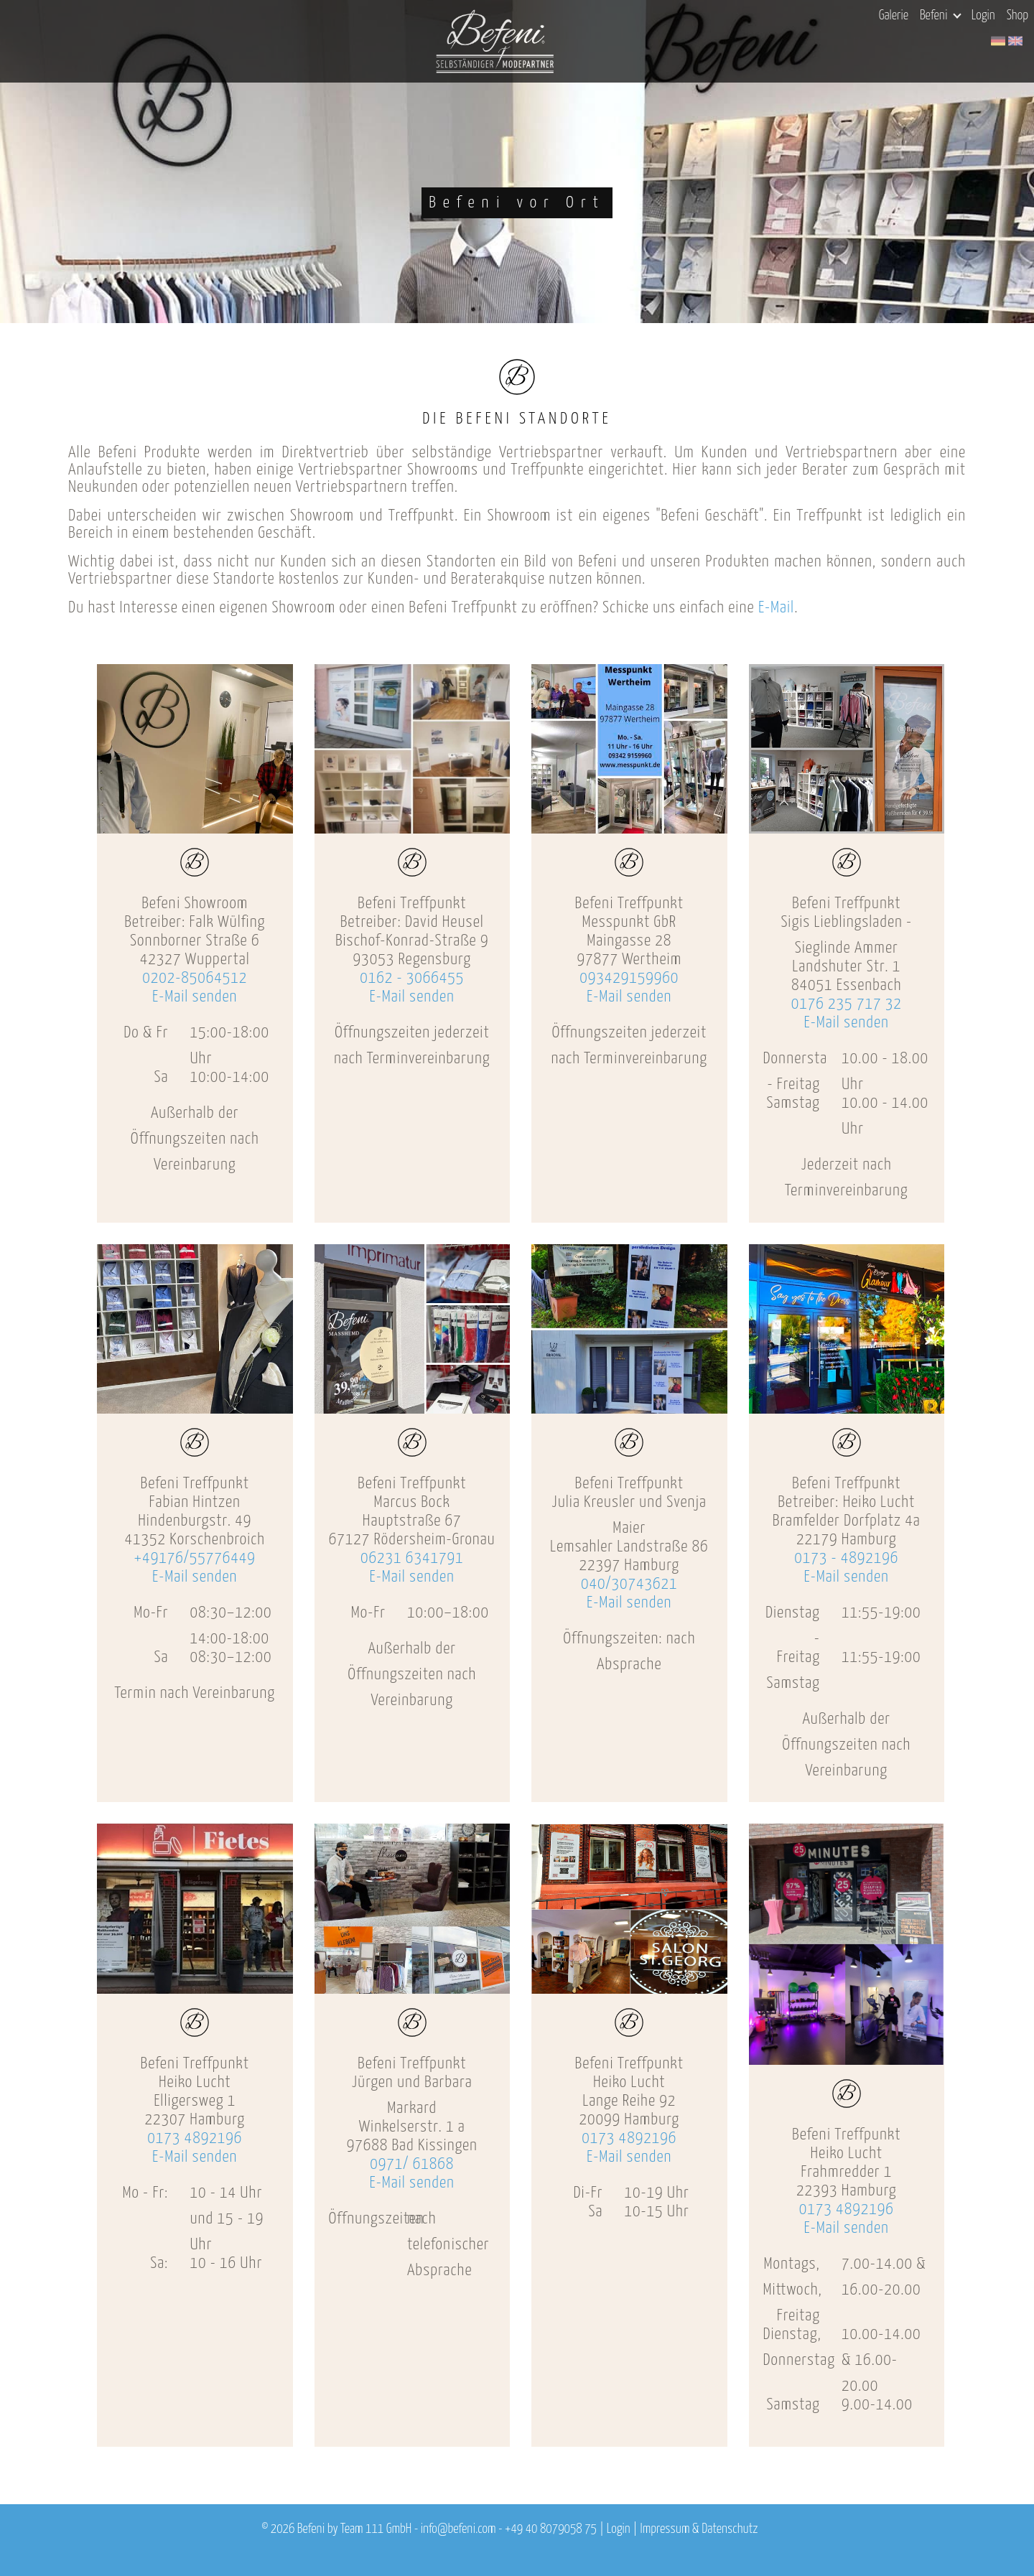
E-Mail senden (194, 997)
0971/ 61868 (412, 2164)
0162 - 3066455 (412, 978)
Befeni (940, 15)
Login (983, 15)
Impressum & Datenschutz (699, 2529)
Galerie (893, 15)
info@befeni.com (458, 2529)
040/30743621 (629, 1584)
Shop (1017, 15)
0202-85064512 (194, 978)
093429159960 (629, 978)
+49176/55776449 (195, 1558)
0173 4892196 (194, 2138)
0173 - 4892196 (846, 1558)
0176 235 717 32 (846, 1004)
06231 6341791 (411, 1558)
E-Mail (776, 607)
